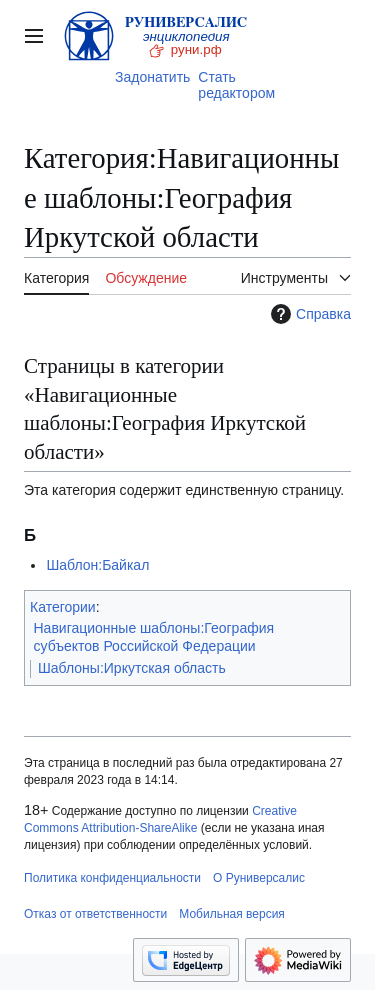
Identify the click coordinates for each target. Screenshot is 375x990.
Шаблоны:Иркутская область (132, 668)
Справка (308, 314)
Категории (63, 607)
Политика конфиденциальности (112, 878)
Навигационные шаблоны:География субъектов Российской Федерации (154, 637)
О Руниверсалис (259, 878)
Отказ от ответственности (95, 914)
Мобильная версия (232, 914)
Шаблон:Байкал (97, 565)
